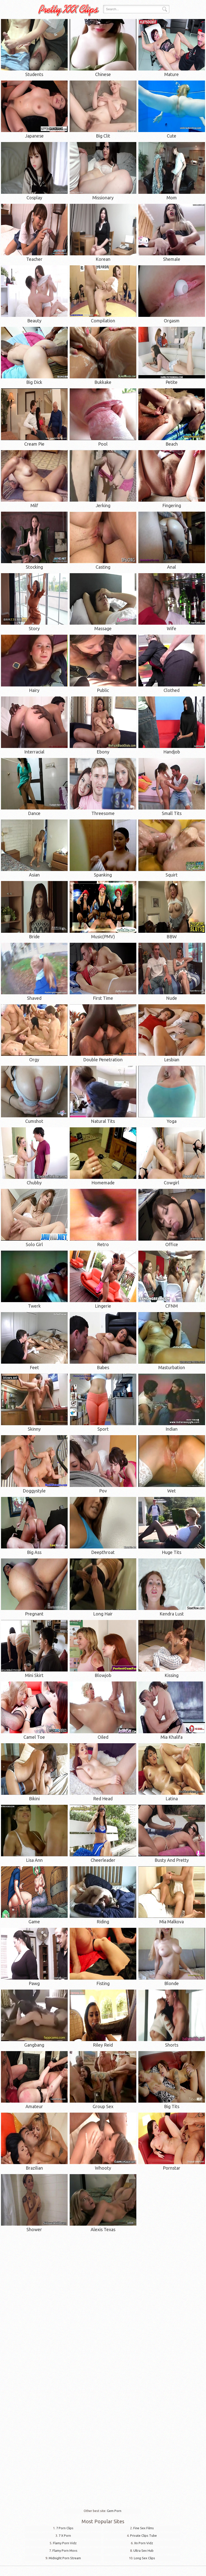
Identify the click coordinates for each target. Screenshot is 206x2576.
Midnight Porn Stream (65, 2558)
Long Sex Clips (144, 2558)
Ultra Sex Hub (143, 2550)
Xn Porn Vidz (143, 2543)
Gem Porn (114, 2510)
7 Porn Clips (64, 2528)
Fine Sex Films (143, 2528)
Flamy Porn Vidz (65, 2543)
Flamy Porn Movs (64, 2550)
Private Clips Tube (143, 2535)
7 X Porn (65, 2535)
